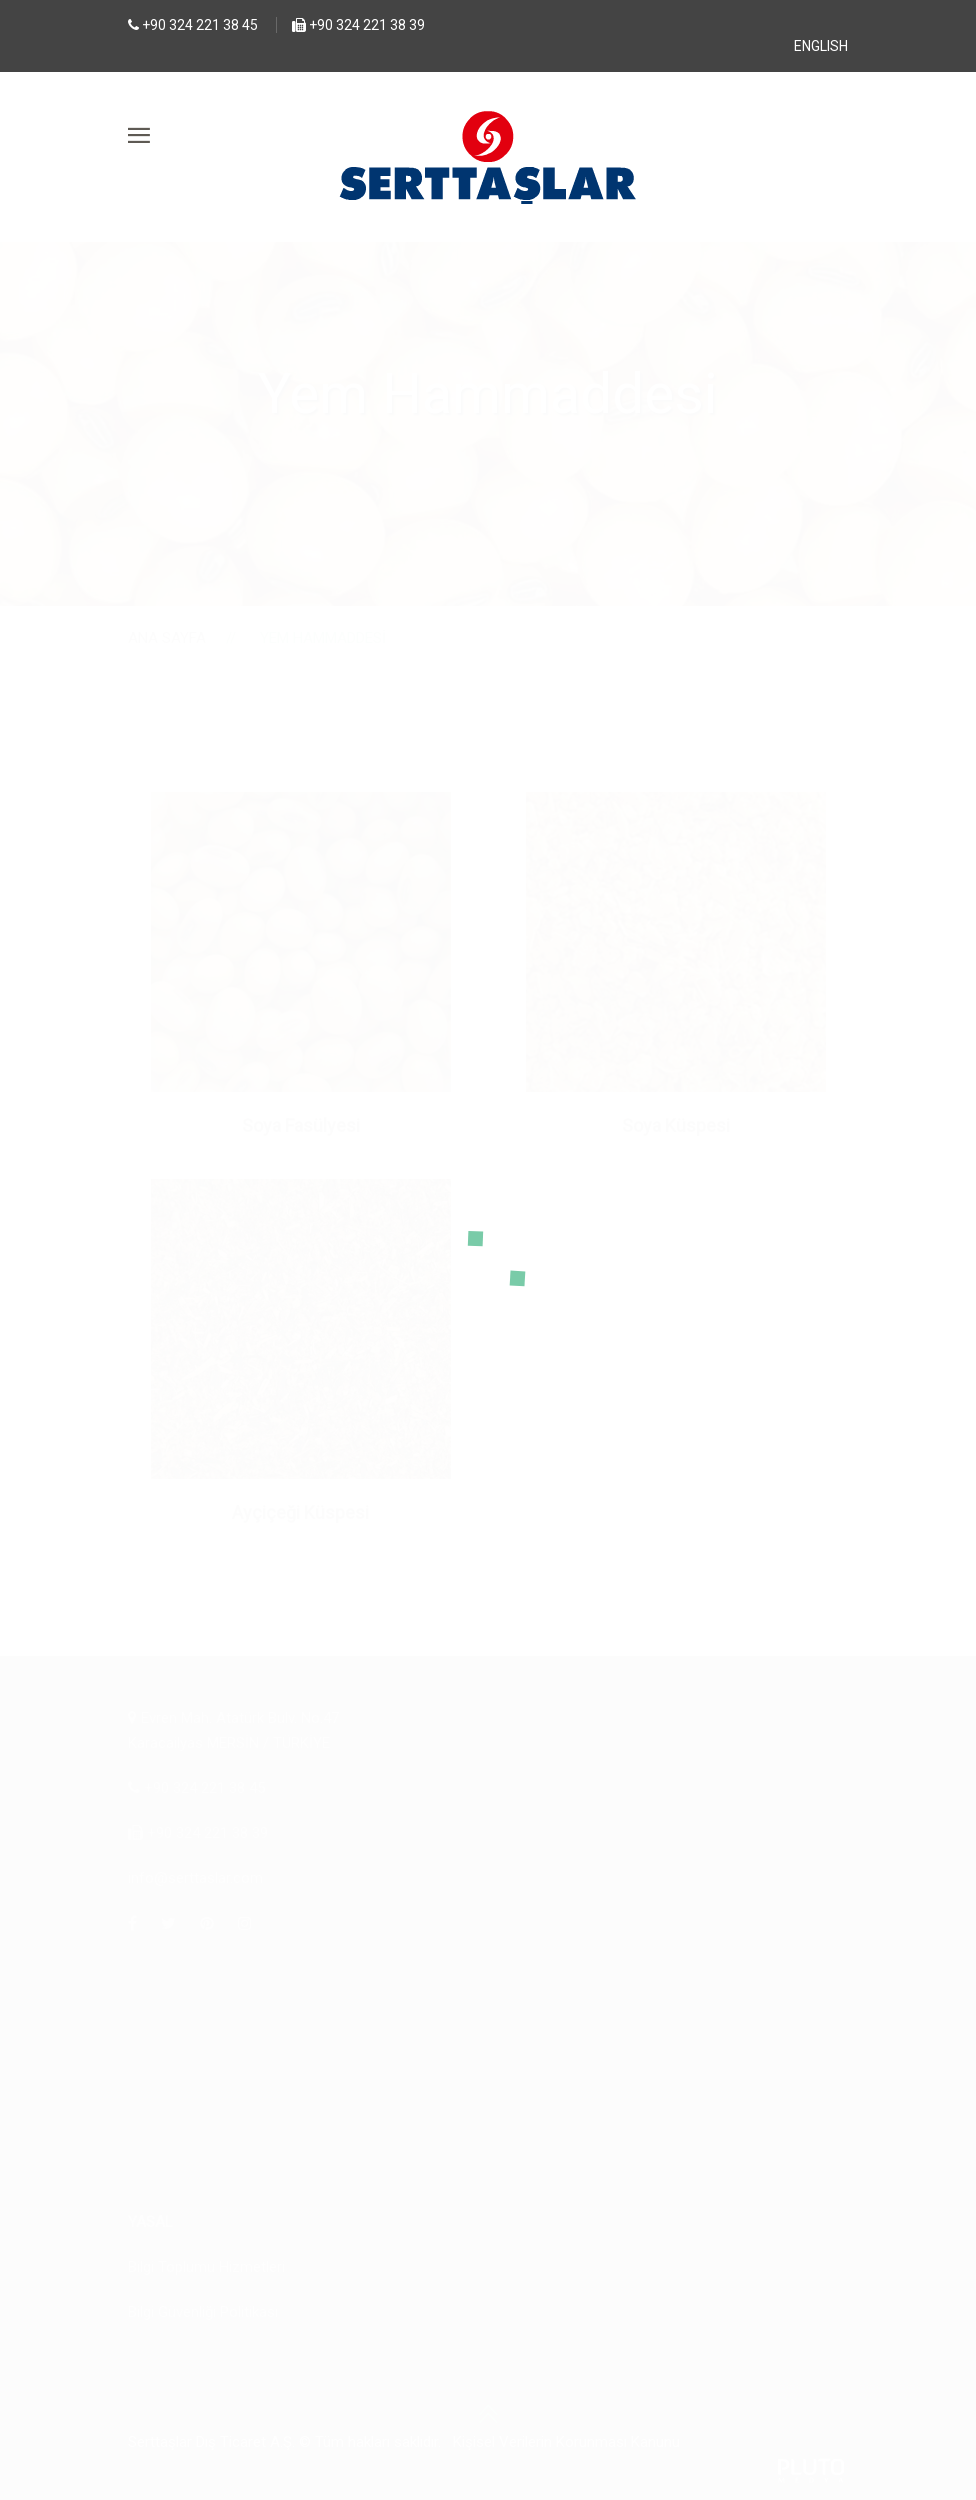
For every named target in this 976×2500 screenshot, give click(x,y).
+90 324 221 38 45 (200, 25)
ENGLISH (821, 46)
